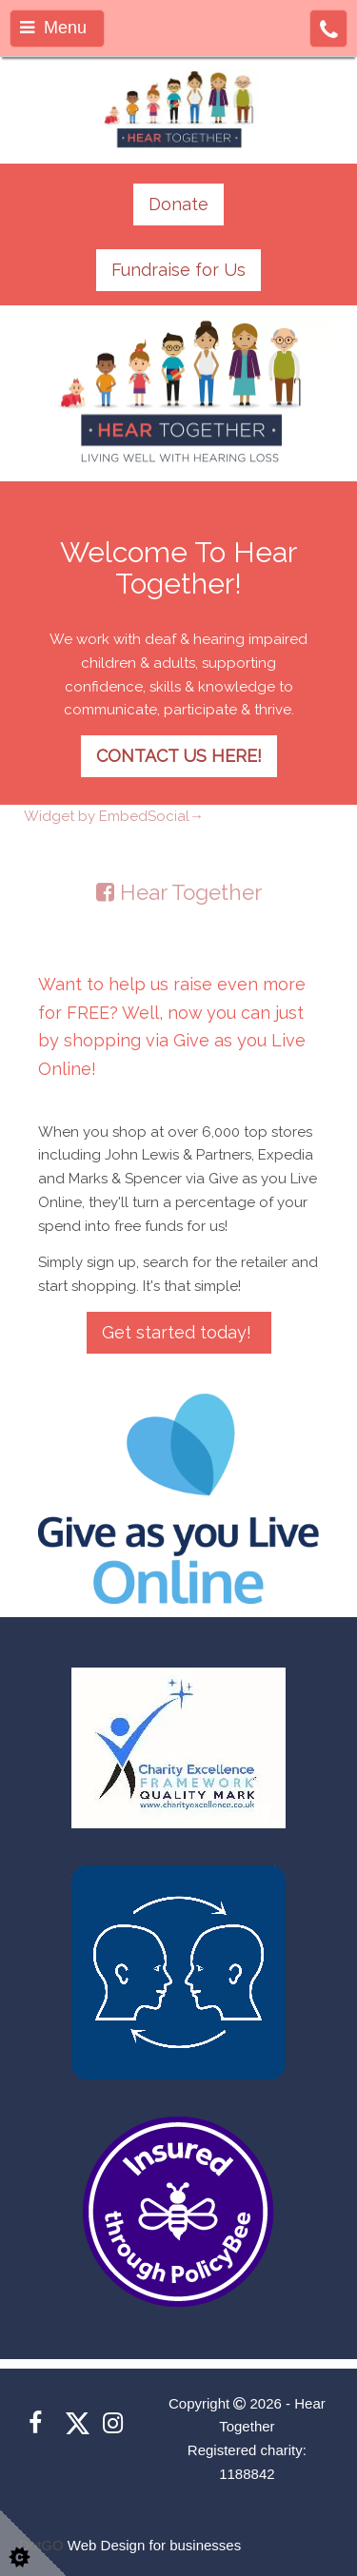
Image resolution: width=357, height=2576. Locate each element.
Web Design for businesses (154, 2545)
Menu (53, 27)
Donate (178, 204)
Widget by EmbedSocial (114, 816)
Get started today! (179, 1332)
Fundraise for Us (178, 270)
